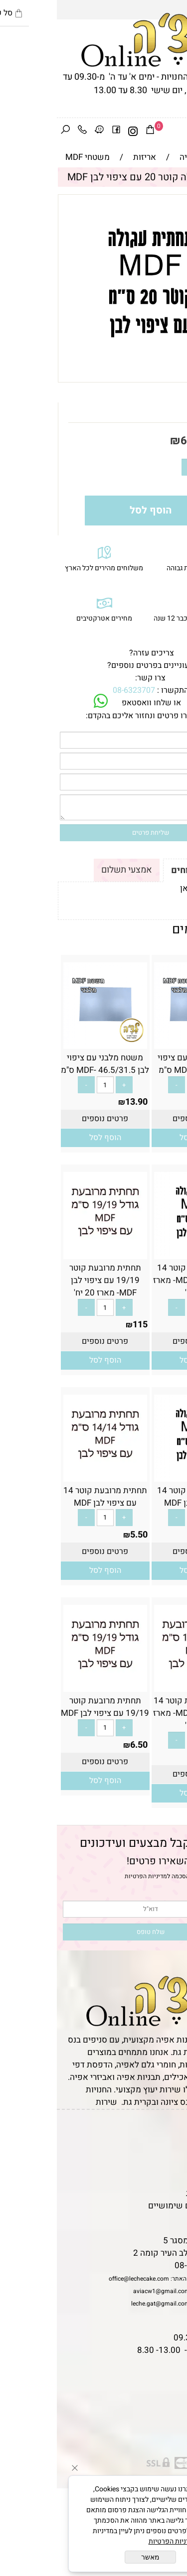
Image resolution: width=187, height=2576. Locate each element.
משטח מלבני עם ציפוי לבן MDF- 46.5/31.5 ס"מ (48, 1063)
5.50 (172, 1535)
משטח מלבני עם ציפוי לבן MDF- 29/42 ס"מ (139, 1063)
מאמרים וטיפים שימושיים (136, 2205)
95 (176, 1324)
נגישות (170, 2181)
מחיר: (161, 441)
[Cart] (93, 131)
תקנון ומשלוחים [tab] (145, 870)
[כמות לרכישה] (150, 467)
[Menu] (178, 131)
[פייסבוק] (59, 131)
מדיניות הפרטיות (89, 1876)
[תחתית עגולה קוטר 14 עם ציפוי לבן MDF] (139, 1475)
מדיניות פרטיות (155, 2193)
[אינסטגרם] (76, 131)
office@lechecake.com (82, 2278)
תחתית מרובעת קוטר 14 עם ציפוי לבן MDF (48, 1496)
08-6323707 (77, 690)
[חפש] (8, 131)
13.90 (79, 1102)
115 (83, 1324)
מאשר (93, 2557)
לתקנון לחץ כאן (150, 888)
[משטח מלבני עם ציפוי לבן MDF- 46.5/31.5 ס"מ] (48, 1042)
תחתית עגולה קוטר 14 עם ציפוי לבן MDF (139, 1496)
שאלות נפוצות (157, 2218)
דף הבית (167, 2131)
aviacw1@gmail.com (104, 2291)
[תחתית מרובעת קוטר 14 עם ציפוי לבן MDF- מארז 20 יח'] (139, 1685)
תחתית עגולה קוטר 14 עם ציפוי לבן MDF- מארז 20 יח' (139, 1280)
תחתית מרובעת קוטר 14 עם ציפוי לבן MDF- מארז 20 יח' (139, 1713)
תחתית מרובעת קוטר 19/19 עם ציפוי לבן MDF (48, 1706)
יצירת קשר (163, 2168)
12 (176, 1102)
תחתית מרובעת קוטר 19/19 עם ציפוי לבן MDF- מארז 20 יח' (48, 1280)
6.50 (135, 441)
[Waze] (42, 131)
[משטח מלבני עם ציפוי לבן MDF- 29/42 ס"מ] (139, 1042)
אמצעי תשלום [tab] (69, 870)
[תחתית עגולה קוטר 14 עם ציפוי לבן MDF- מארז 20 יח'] (139, 1253)
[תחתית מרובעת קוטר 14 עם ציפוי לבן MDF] (48, 1475)
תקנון (170, 2143)
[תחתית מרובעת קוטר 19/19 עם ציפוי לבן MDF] (48, 1685)
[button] (139, 1138)
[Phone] (25, 131)
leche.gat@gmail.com (103, 2303)
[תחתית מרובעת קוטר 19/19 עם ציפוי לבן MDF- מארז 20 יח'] (48, 1253)
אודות (172, 2156)
